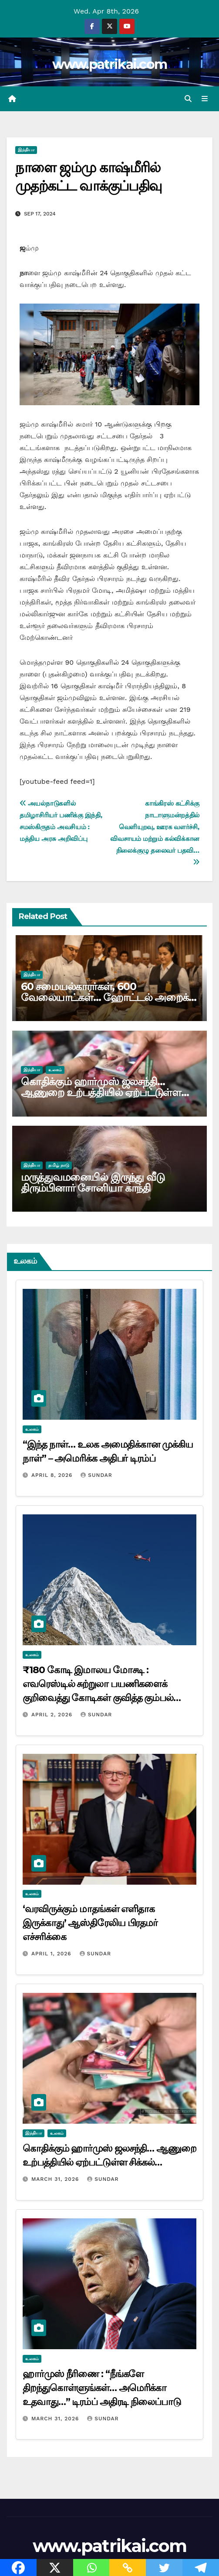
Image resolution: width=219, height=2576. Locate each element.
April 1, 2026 (52, 1954)
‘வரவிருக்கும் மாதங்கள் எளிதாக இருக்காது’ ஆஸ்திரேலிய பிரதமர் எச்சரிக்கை (90, 1923)
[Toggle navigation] (204, 99)
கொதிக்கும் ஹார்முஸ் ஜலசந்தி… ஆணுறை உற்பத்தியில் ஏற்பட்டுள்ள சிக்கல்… (101, 1092)
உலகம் (55, 1069)
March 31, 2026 (56, 2179)
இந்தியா (26, 149)
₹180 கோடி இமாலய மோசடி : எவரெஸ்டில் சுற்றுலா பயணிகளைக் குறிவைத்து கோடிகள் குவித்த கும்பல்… (102, 1684)
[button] (188, 99)
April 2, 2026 (52, 1715)
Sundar (96, 1475)
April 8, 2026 (52, 1475)
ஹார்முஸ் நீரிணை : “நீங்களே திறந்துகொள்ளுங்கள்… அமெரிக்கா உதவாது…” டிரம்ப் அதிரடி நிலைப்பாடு (102, 2388)
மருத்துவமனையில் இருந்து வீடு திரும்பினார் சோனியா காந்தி (93, 1182)
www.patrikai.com (109, 64)
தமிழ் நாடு (58, 1165)
